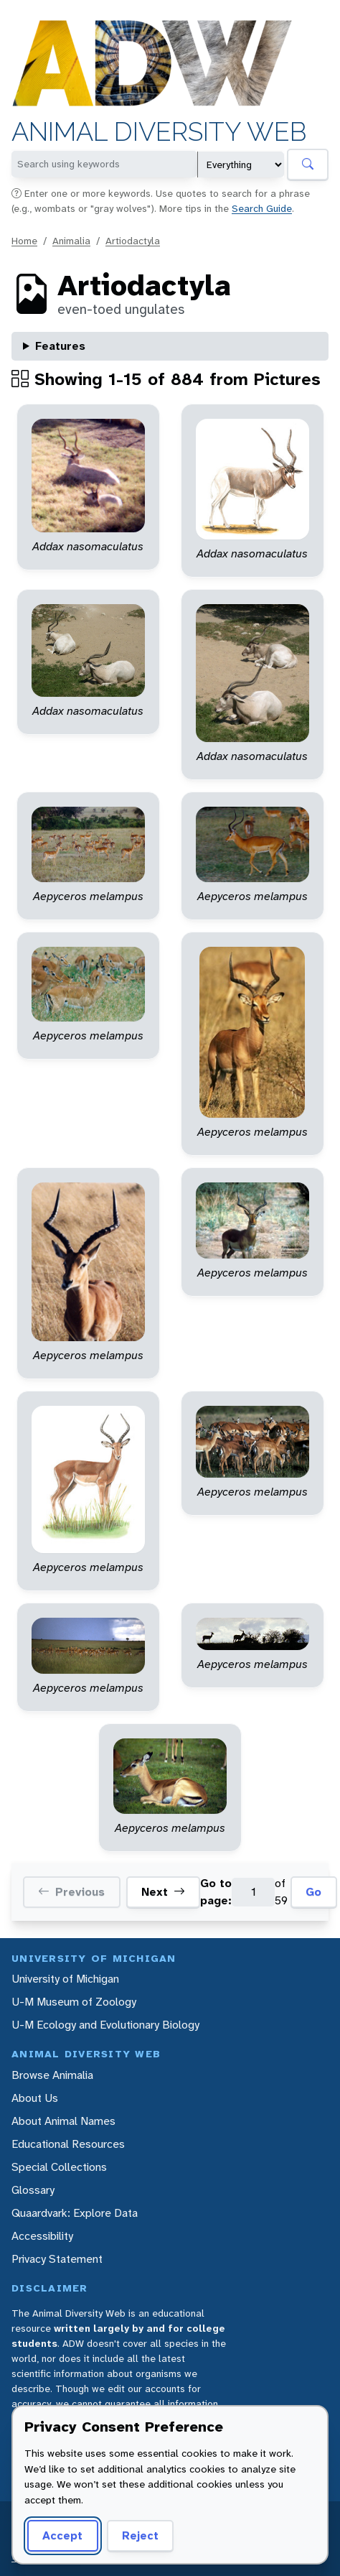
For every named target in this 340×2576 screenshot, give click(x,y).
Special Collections (59, 2166)
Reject (140, 2535)
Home (24, 240)
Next (163, 1892)
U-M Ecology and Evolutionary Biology (105, 2024)
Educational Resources (68, 2143)
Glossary (33, 2189)
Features (60, 345)
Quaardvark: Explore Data (74, 2212)
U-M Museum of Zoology (73, 2001)
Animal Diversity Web (158, 132)
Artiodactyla (132, 240)
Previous (71, 1892)
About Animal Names (63, 2120)
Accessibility (42, 2235)
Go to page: (216, 1892)
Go (313, 1891)
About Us (34, 2097)
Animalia (71, 240)
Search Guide (262, 208)
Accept (62, 2535)
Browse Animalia (52, 2074)
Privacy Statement (57, 2258)
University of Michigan (65, 1978)
